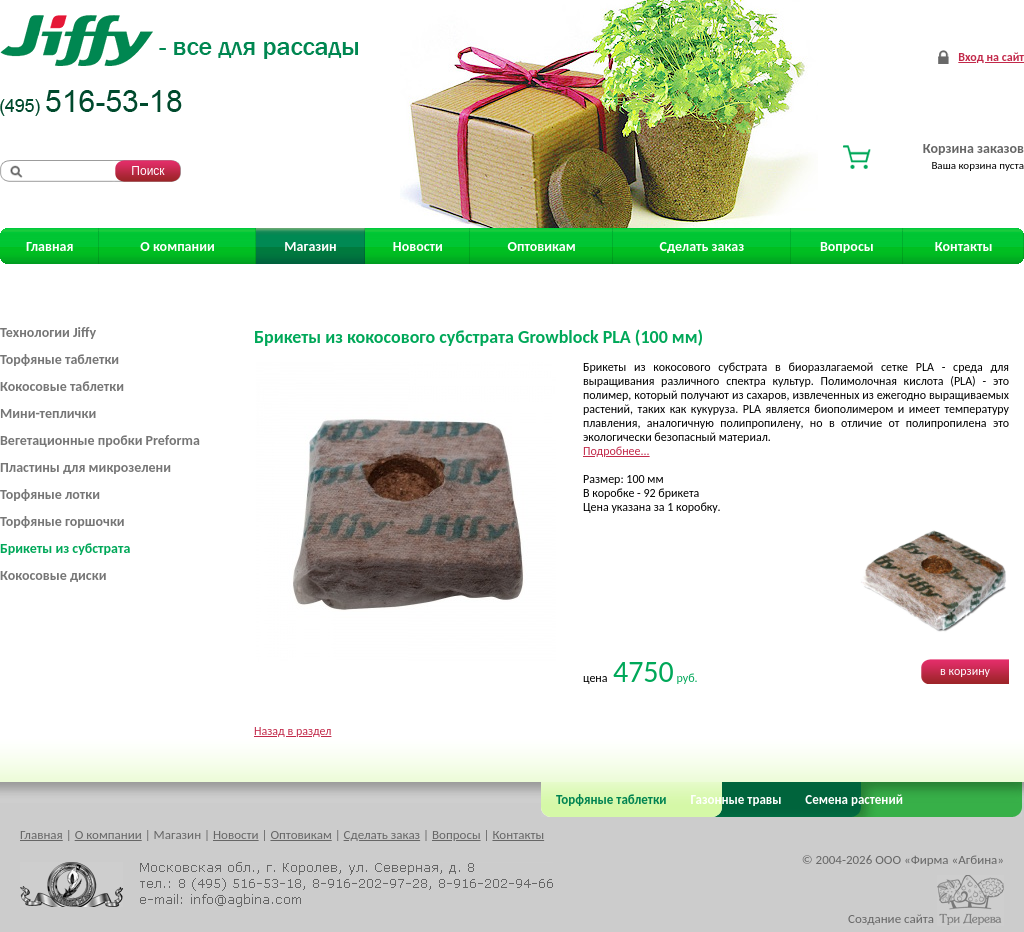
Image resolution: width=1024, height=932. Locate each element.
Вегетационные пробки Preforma (100, 440)
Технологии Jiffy (48, 332)
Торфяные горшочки (62, 521)
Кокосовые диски (53, 575)
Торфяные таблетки (59, 359)
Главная (49, 246)
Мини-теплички (48, 413)
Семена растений (850, 799)
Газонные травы (736, 799)
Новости (418, 246)
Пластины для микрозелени (85, 467)
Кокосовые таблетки (62, 386)
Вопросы (847, 246)
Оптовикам (542, 246)
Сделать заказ (702, 246)
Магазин (310, 246)
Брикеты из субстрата (65, 548)
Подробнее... (616, 451)
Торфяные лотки (50, 494)
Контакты (964, 246)
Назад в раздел (292, 731)
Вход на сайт (991, 57)
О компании (177, 246)
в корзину (965, 671)
